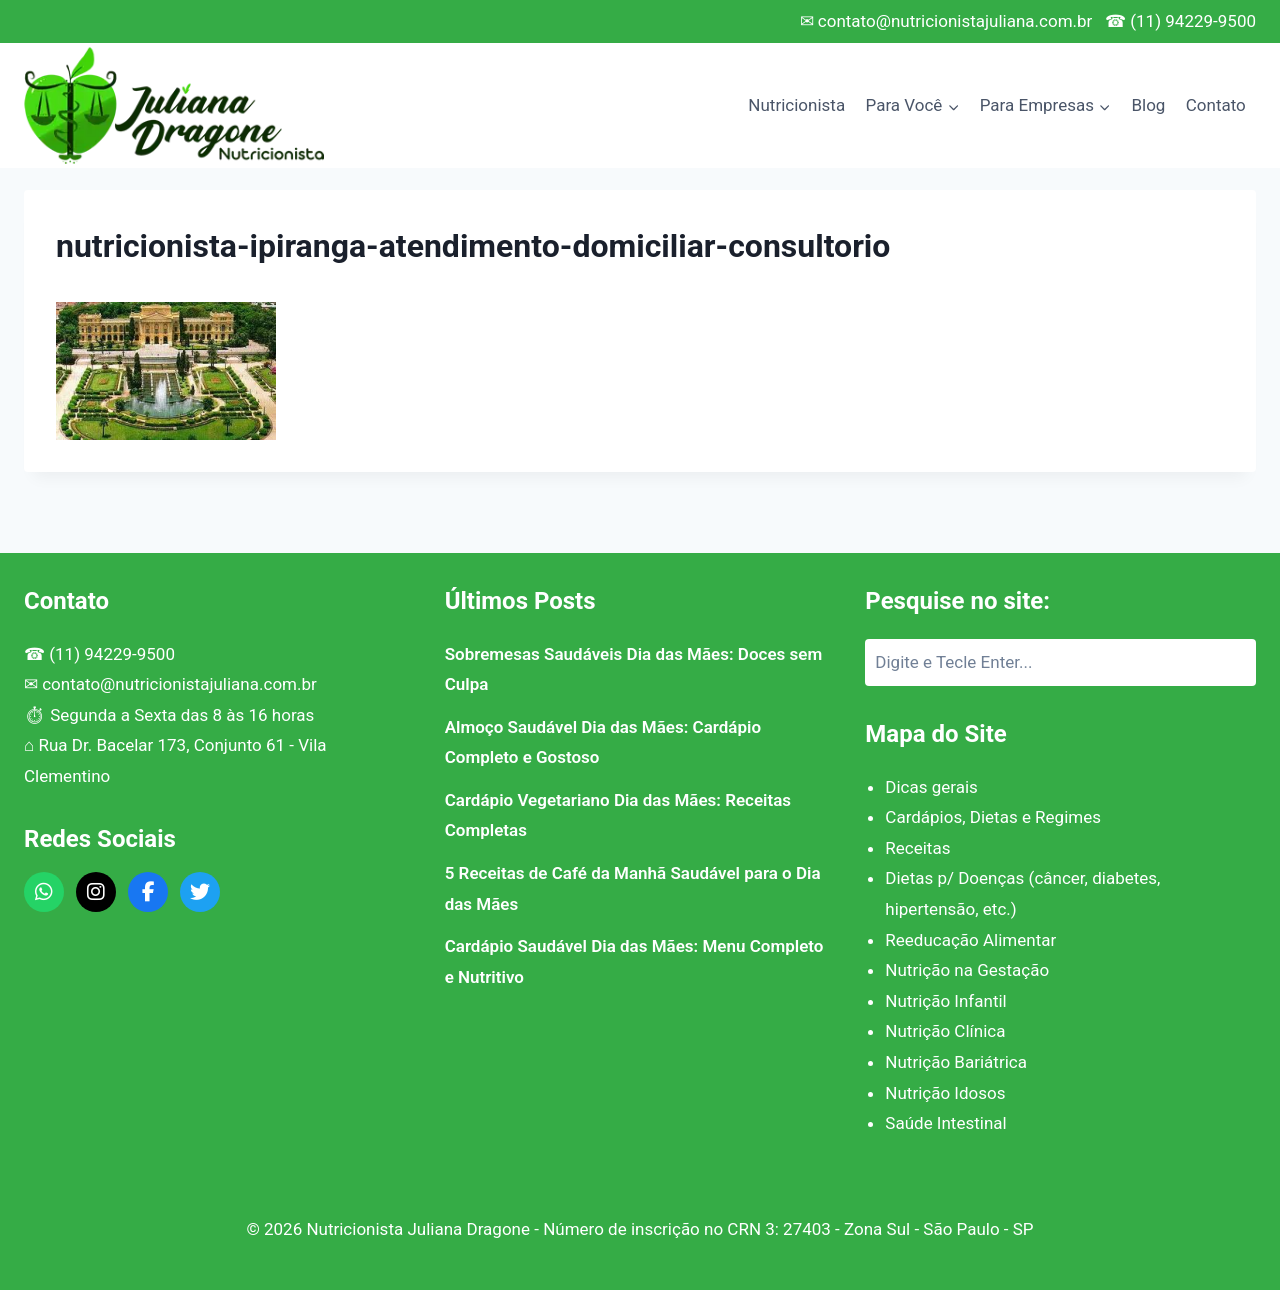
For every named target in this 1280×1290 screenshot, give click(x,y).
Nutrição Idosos (945, 1093)
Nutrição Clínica (945, 1031)
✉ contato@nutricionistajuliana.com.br (946, 21)
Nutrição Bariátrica (956, 1062)
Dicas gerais (931, 787)
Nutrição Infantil (945, 1001)
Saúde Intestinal (945, 1123)
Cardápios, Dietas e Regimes (993, 817)
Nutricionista (796, 105)
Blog (1148, 105)
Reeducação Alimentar (970, 940)
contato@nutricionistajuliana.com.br (179, 684)
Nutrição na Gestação (967, 970)
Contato (1216, 105)
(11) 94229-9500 (112, 654)
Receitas (917, 848)
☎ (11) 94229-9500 (1180, 21)
